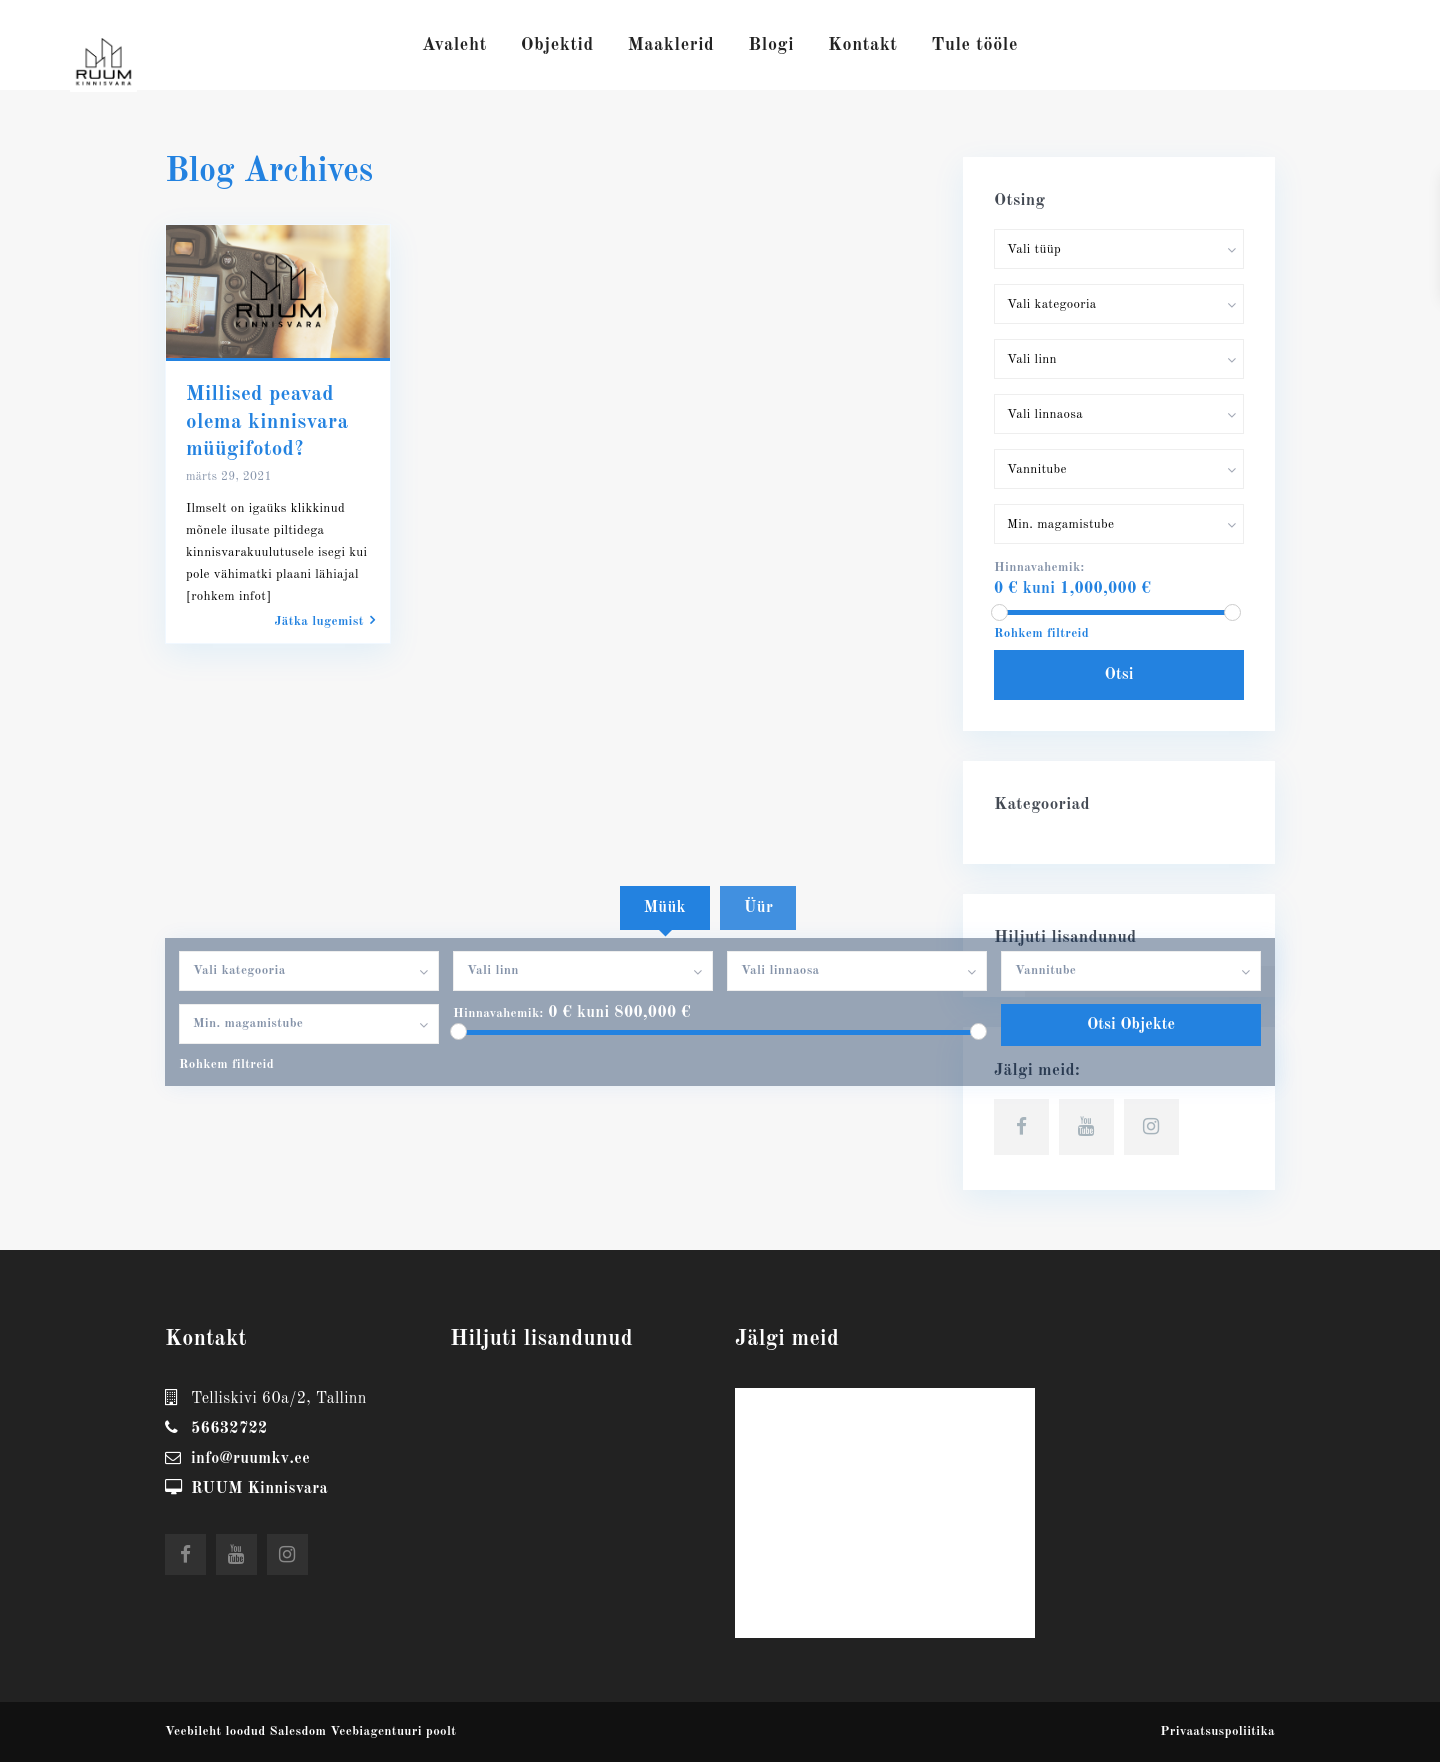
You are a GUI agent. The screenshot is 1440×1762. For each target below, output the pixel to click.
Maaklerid (671, 45)
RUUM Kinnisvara (259, 1489)
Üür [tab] (758, 908)
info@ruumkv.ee (250, 1459)
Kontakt (862, 45)
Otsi (1119, 675)
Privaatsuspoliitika (1217, 1731)
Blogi (771, 45)
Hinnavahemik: (498, 1013)
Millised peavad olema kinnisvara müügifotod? (267, 422)
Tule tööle (974, 45)
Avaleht (454, 45)
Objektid (557, 45)
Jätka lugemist (325, 620)
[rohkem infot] (228, 596)
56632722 (229, 1429)
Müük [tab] (665, 908)
